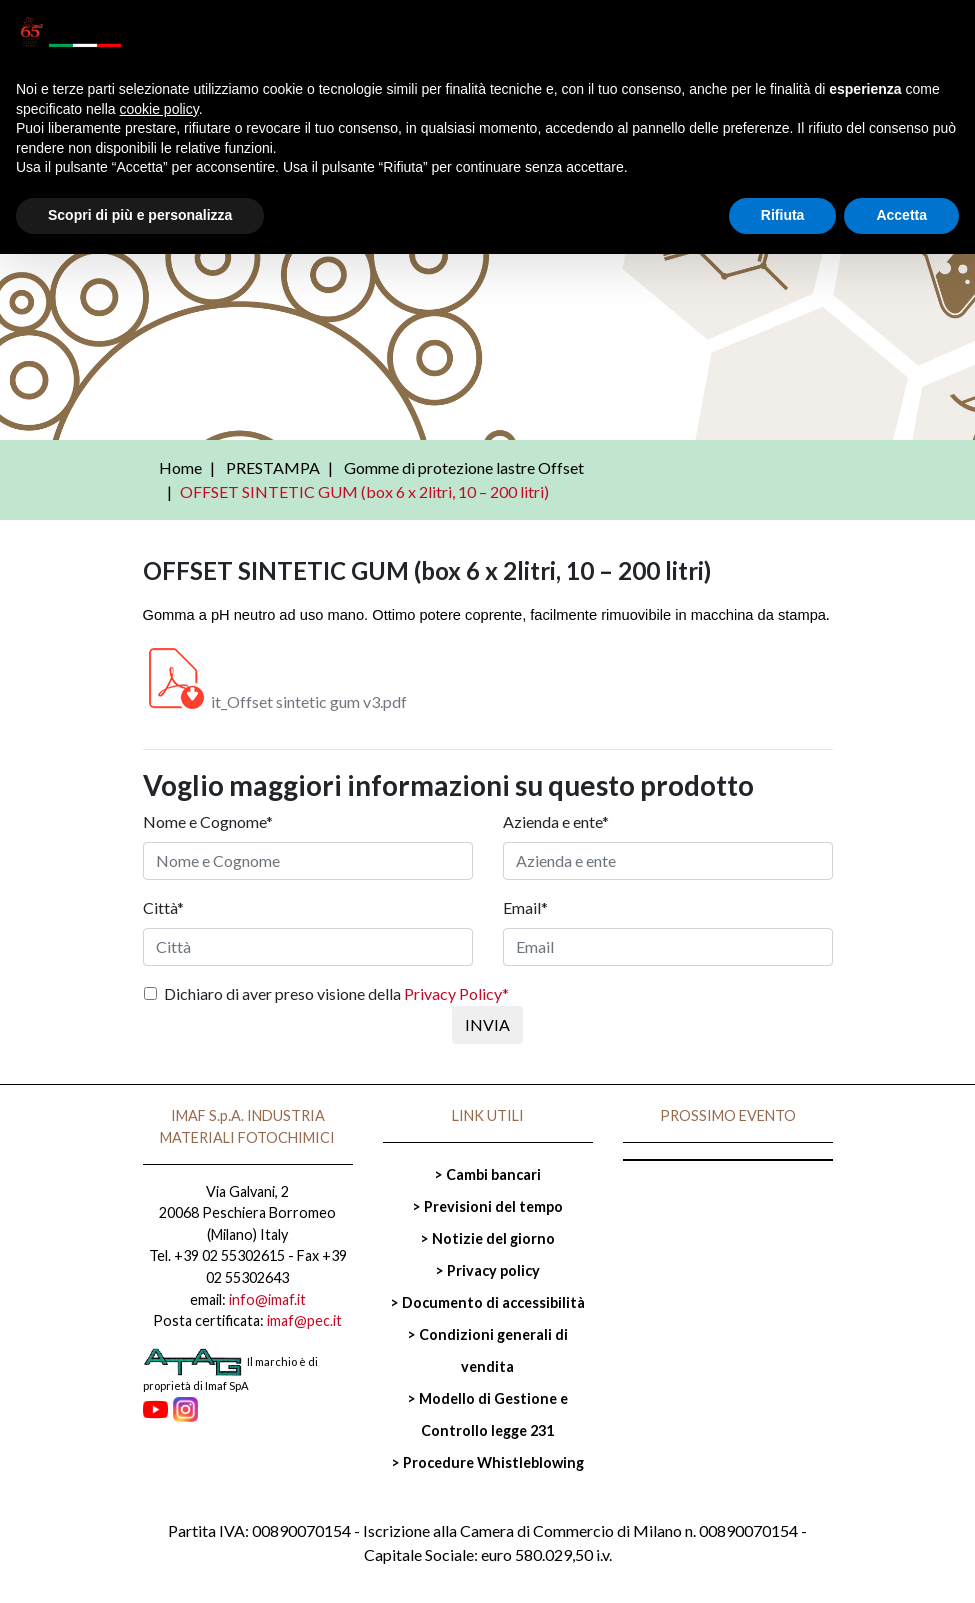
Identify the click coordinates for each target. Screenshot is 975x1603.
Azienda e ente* (556, 821)
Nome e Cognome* (208, 821)
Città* (163, 907)
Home (180, 467)
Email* (525, 907)
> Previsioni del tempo (487, 1206)
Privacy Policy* (456, 993)
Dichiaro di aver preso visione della (336, 993)
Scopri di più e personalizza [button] (140, 215)
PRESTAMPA (273, 467)
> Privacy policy (487, 1270)
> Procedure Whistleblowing (487, 1462)
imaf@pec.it (304, 1320)
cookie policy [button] (159, 109)
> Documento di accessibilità (487, 1302)
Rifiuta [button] (783, 215)
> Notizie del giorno (487, 1238)
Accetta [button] (901, 215)
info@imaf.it (267, 1299)
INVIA (487, 1024)
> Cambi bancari (487, 1174)
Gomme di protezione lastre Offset (464, 467)
